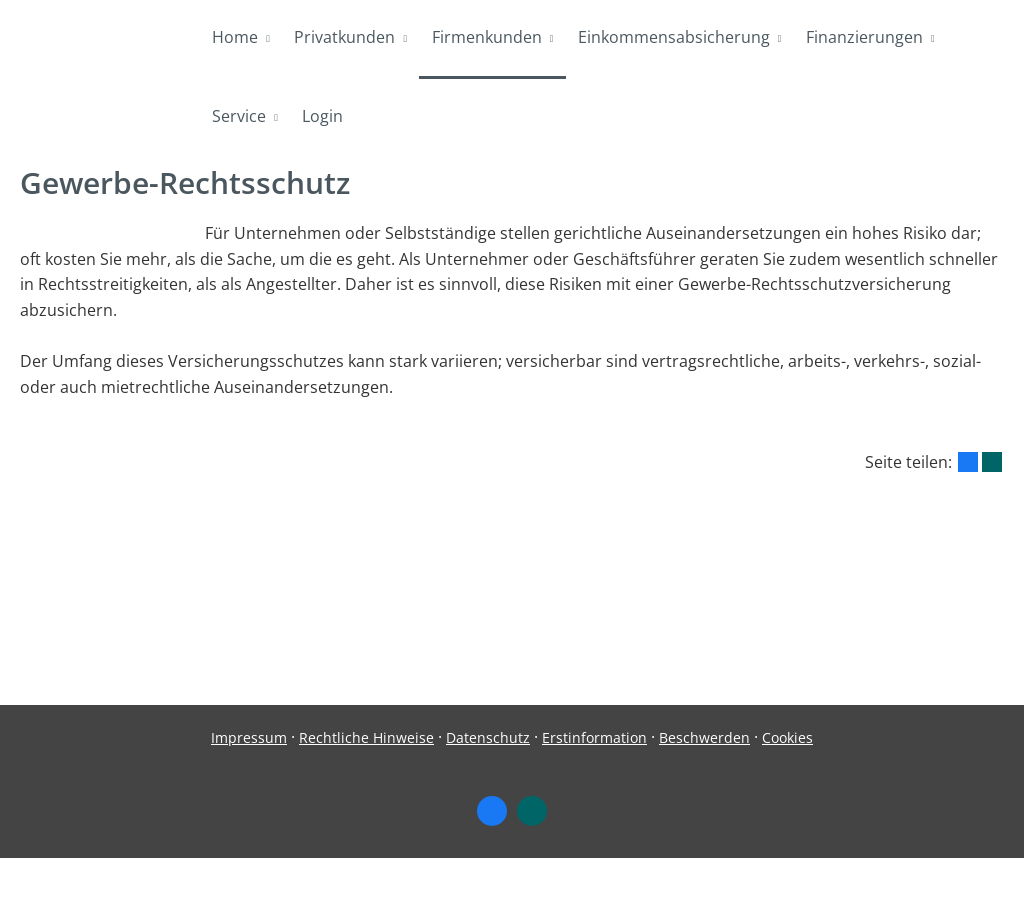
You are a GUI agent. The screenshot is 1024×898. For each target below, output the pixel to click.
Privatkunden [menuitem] (344, 38)
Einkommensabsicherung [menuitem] (672, 38)
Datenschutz (488, 777)
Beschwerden (704, 777)
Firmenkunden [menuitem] (485, 38)
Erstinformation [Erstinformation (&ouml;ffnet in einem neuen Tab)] (594, 777)
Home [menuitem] (235, 38)
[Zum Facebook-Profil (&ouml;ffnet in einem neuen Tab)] (492, 851)
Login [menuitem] (322, 118)
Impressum (249, 777)
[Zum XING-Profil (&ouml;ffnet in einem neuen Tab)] (532, 851)
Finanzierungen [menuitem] (862, 38)
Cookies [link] (787, 777)
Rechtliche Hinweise (366, 777)
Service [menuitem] (239, 118)
